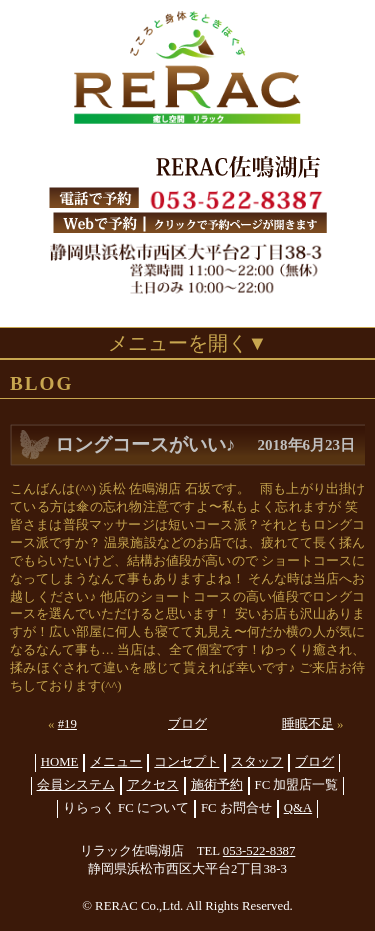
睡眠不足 (308, 724)
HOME (60, 762)
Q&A (298, 808)
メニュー (116, 762)
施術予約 (217, 785)
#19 (67, 724)
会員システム (76, 785)
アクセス (153, 785)
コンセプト (186, 762)
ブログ (187, 724)
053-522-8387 (259, 851)
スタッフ (257, 762)
